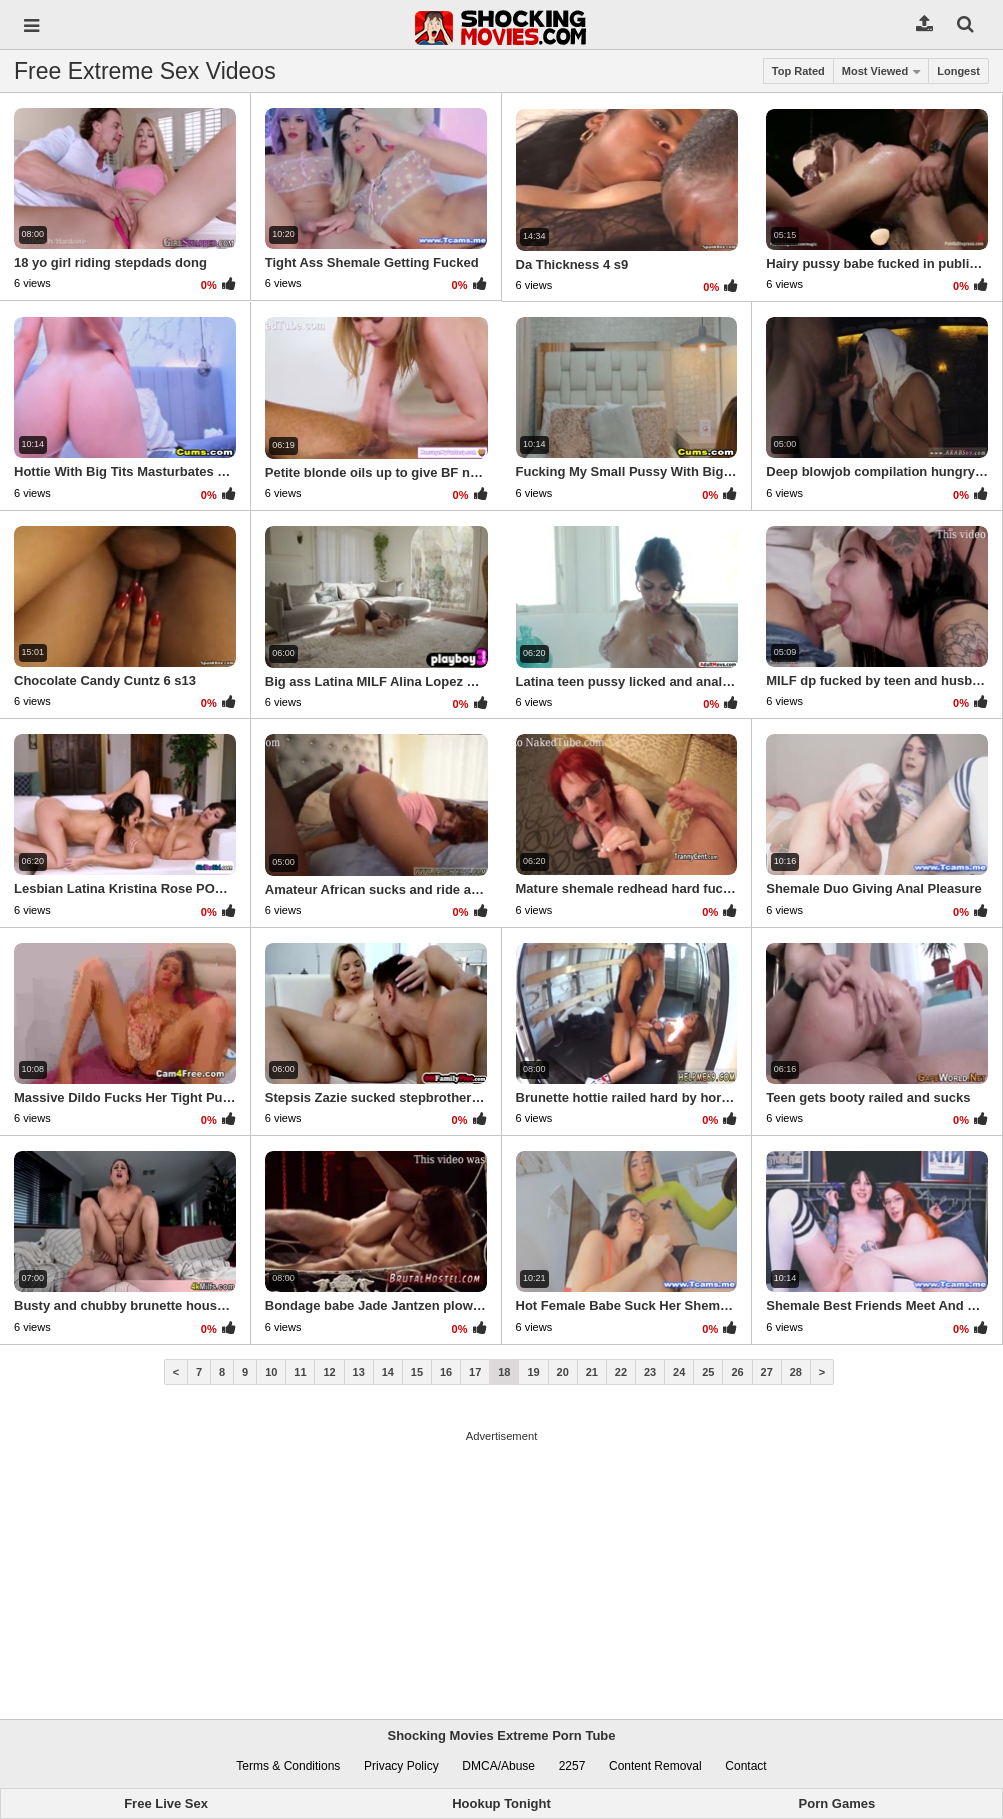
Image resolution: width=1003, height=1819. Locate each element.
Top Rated (798, 71)
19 (533, 1372)
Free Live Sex (166, 1803)
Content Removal (655, 1766)
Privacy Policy (401, 1766)
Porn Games (837, 1803)
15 (417, 1372)
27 (767, 1372)
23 (650, 1372)
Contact (745, 1766)
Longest (958, 71)
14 (388, 1372)
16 (446, 1372)
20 (563, 1372)
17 (475, 1372)
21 (592, 1372)
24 (679, 1372)
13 (359, 1372)
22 (621, 1372)
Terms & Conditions (288, 1766)
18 (504, 1372)
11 (300, 1372)
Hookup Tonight (501, 1803)
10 (271, 1372)
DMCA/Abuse (498, 1766)
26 (737, 1372)
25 (708, 1372)
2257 (572, 1766)
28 (796, 1372)
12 (329, 1372)
